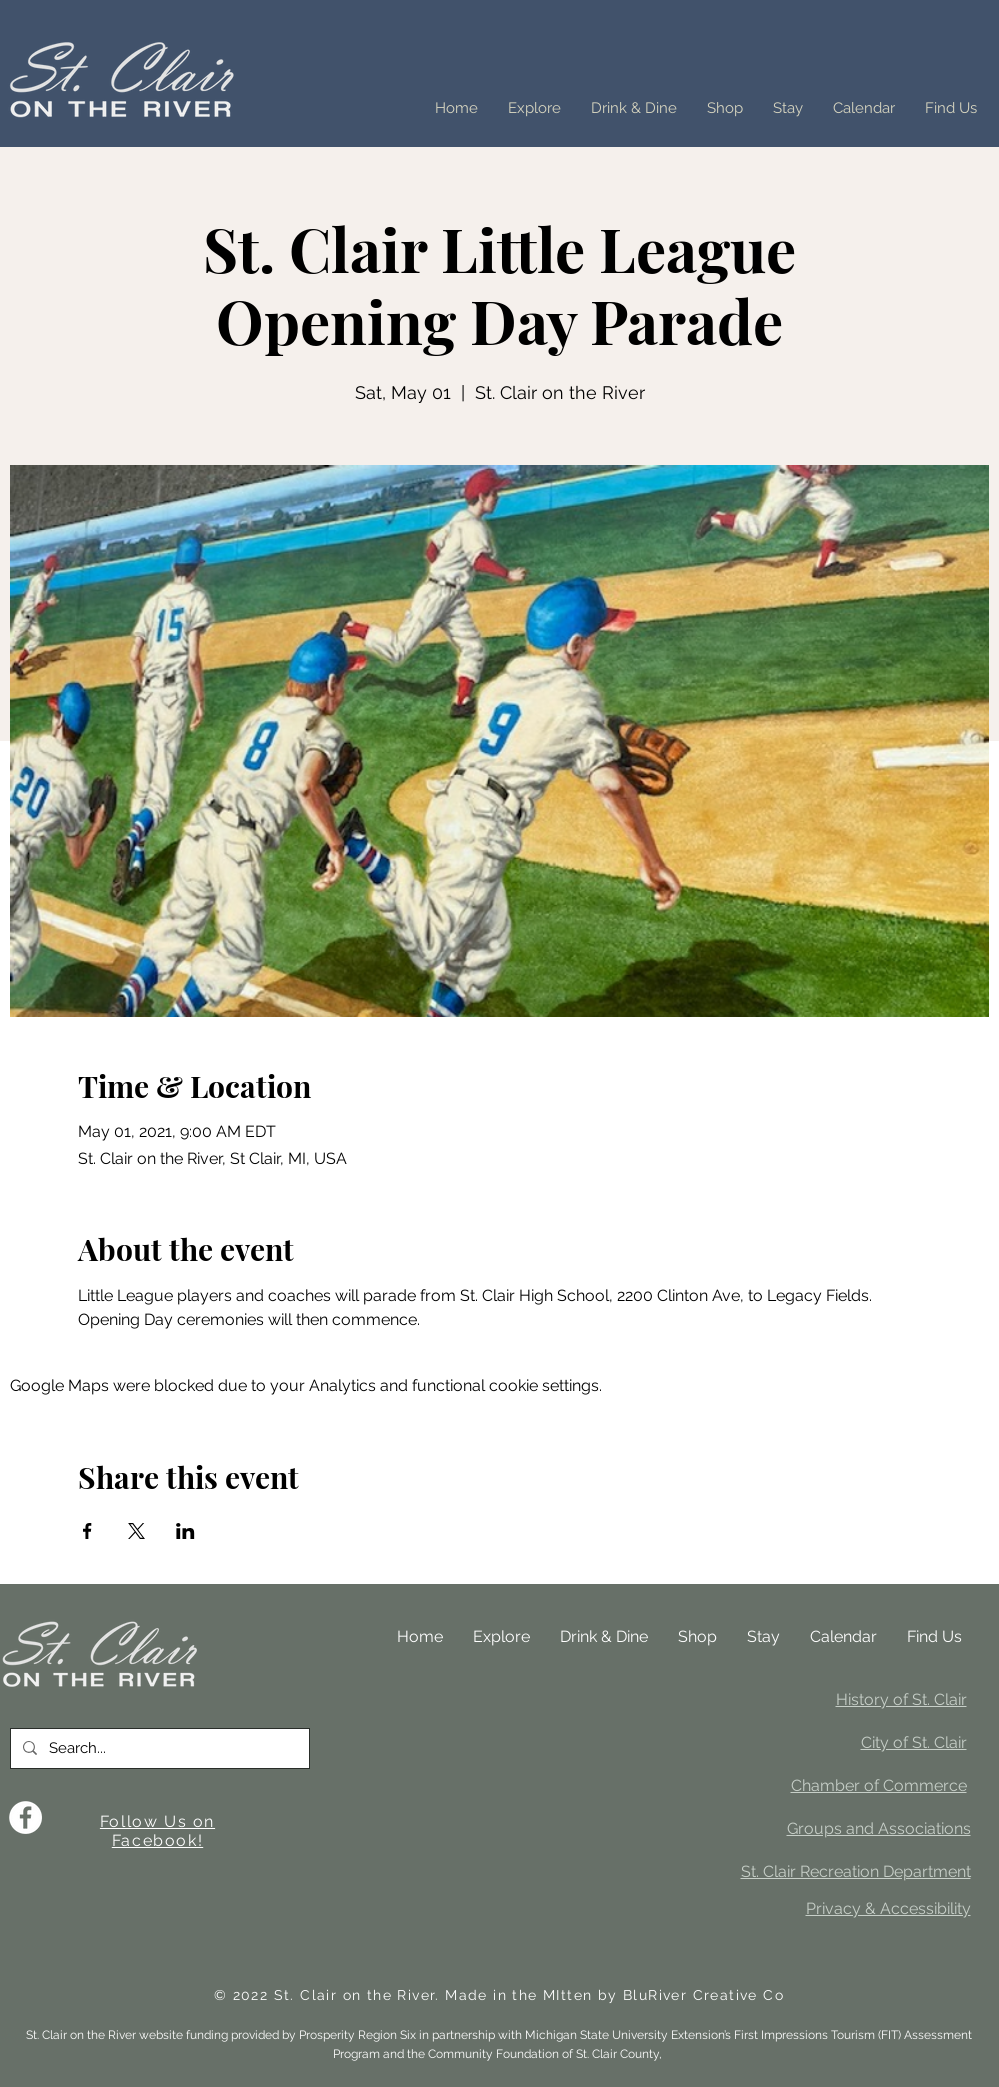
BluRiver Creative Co (703, 1995)
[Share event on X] (136, 1531)
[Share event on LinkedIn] (185, 1531)
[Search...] (158, 1748)
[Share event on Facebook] (87, 1531)
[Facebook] (25, 1817)
